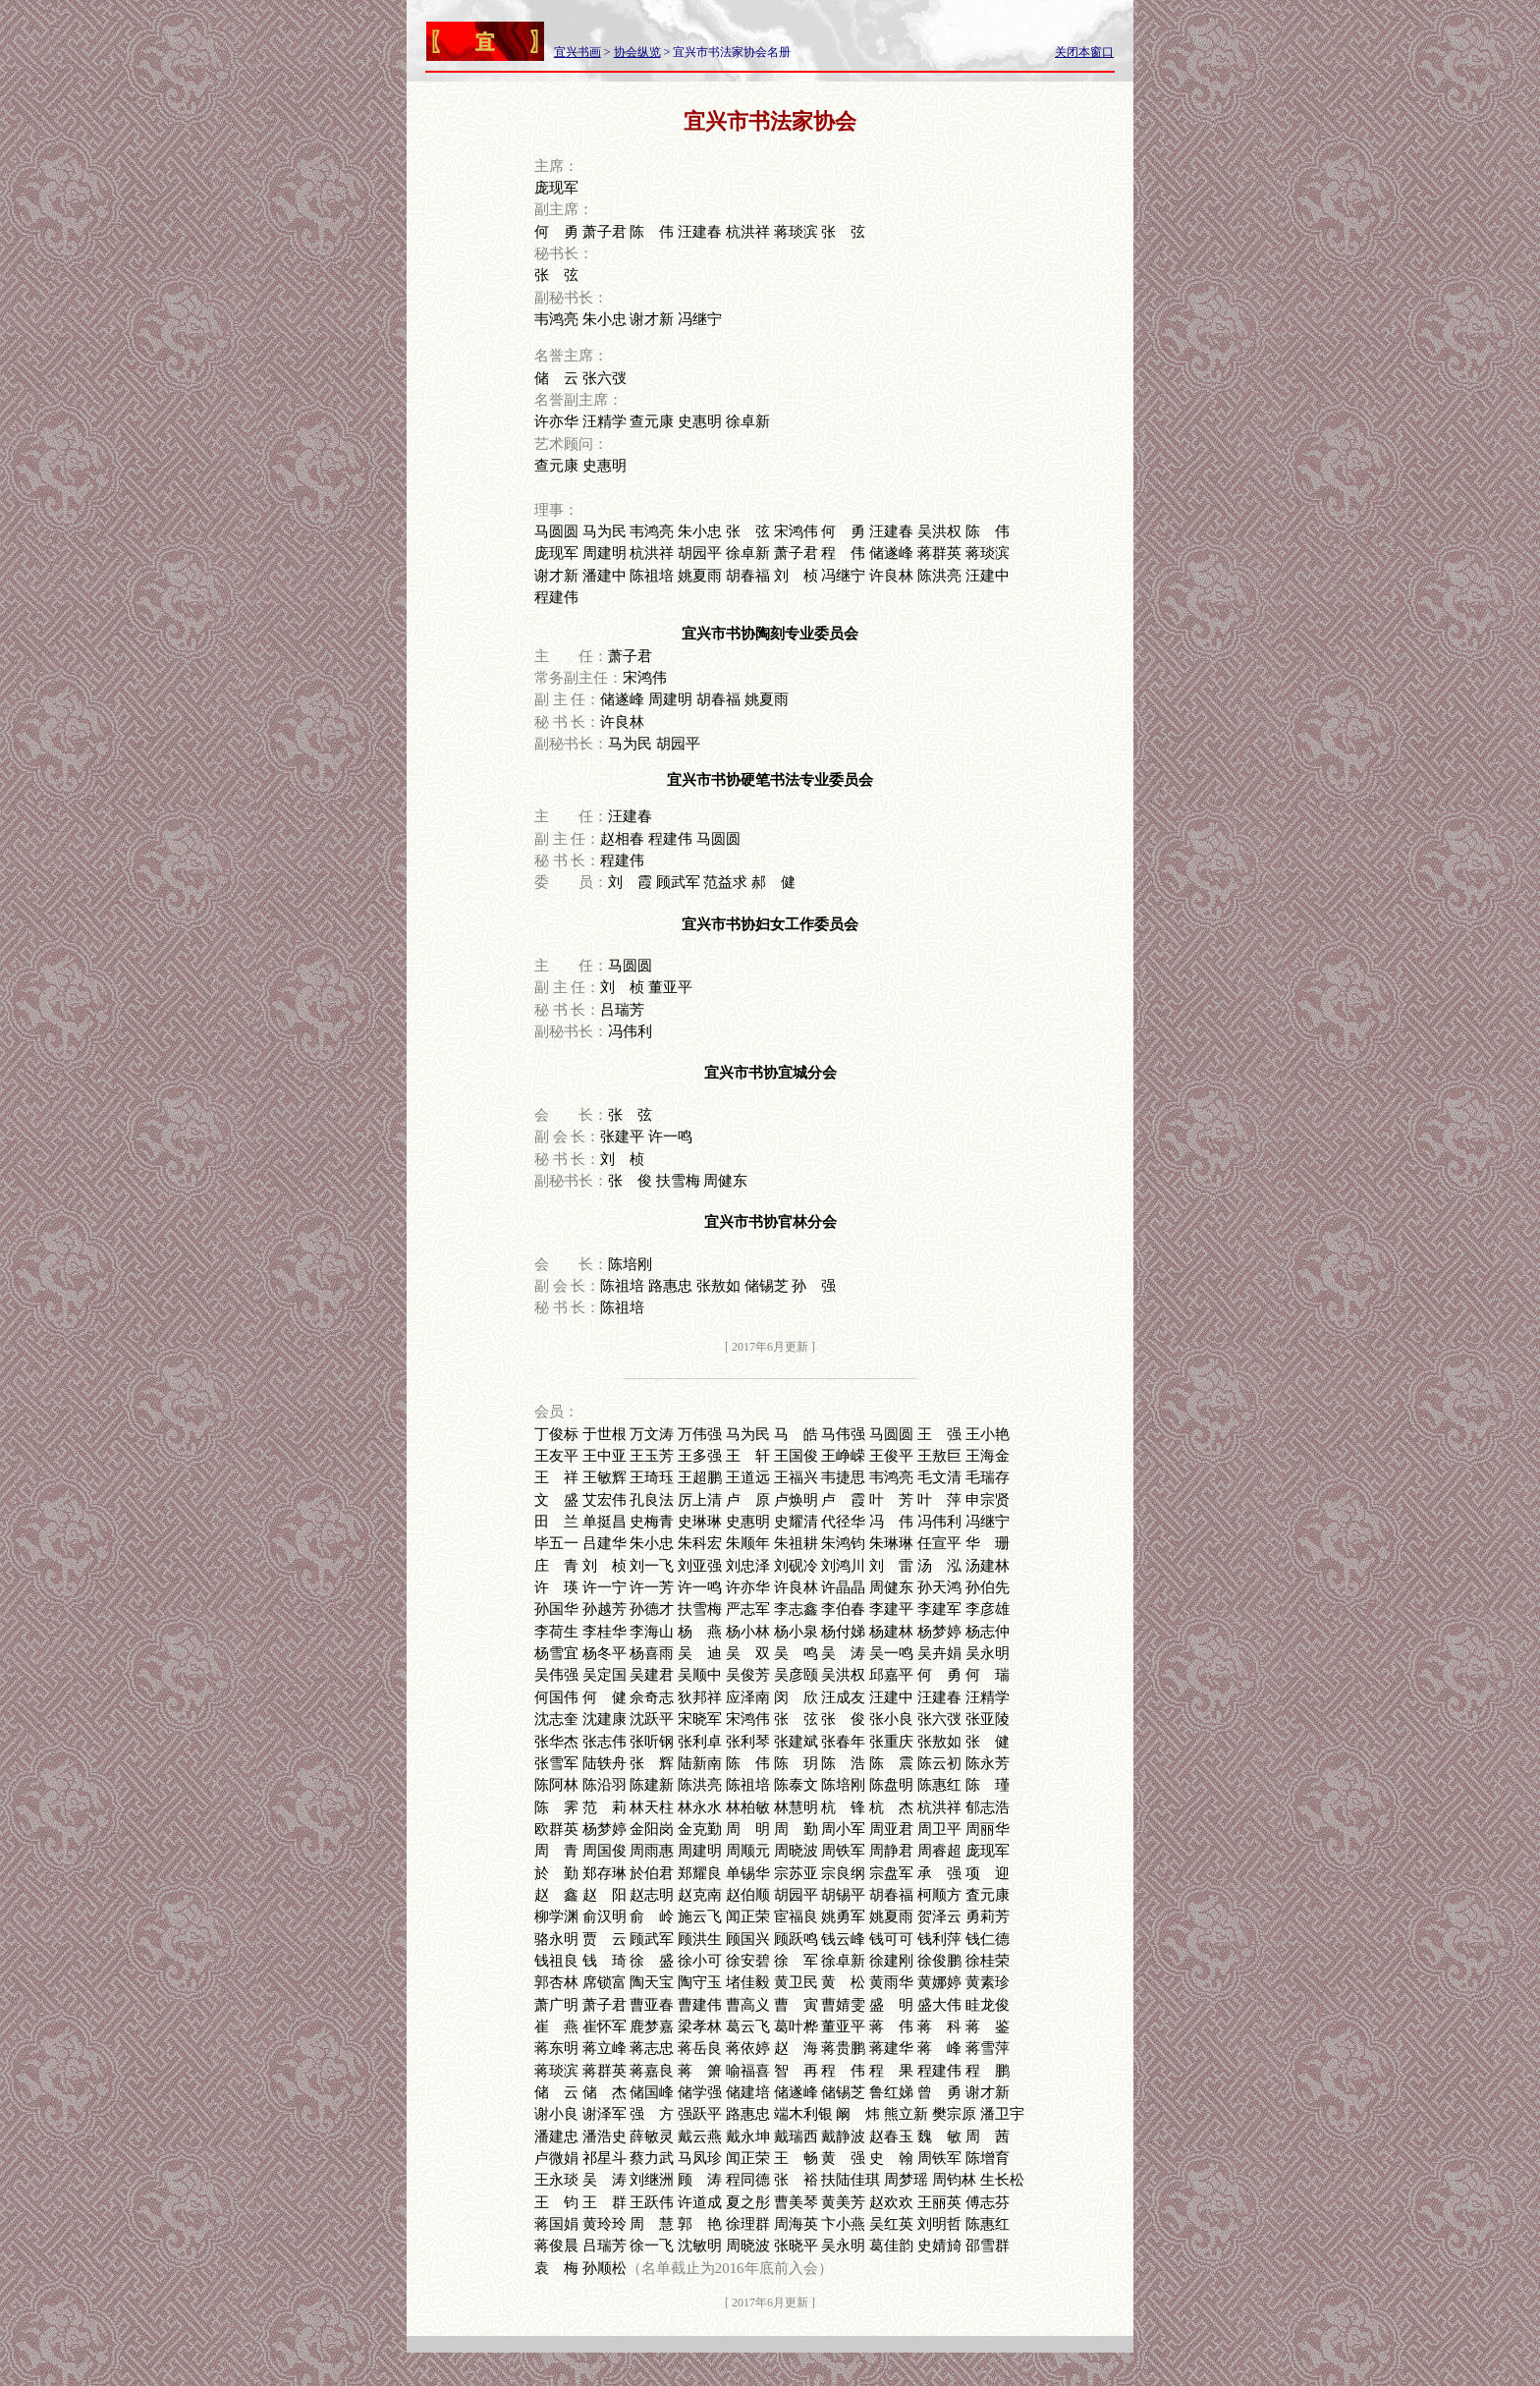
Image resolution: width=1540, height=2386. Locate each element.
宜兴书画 (577, 52)
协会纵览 (637, 52)
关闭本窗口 (1084, 52)
